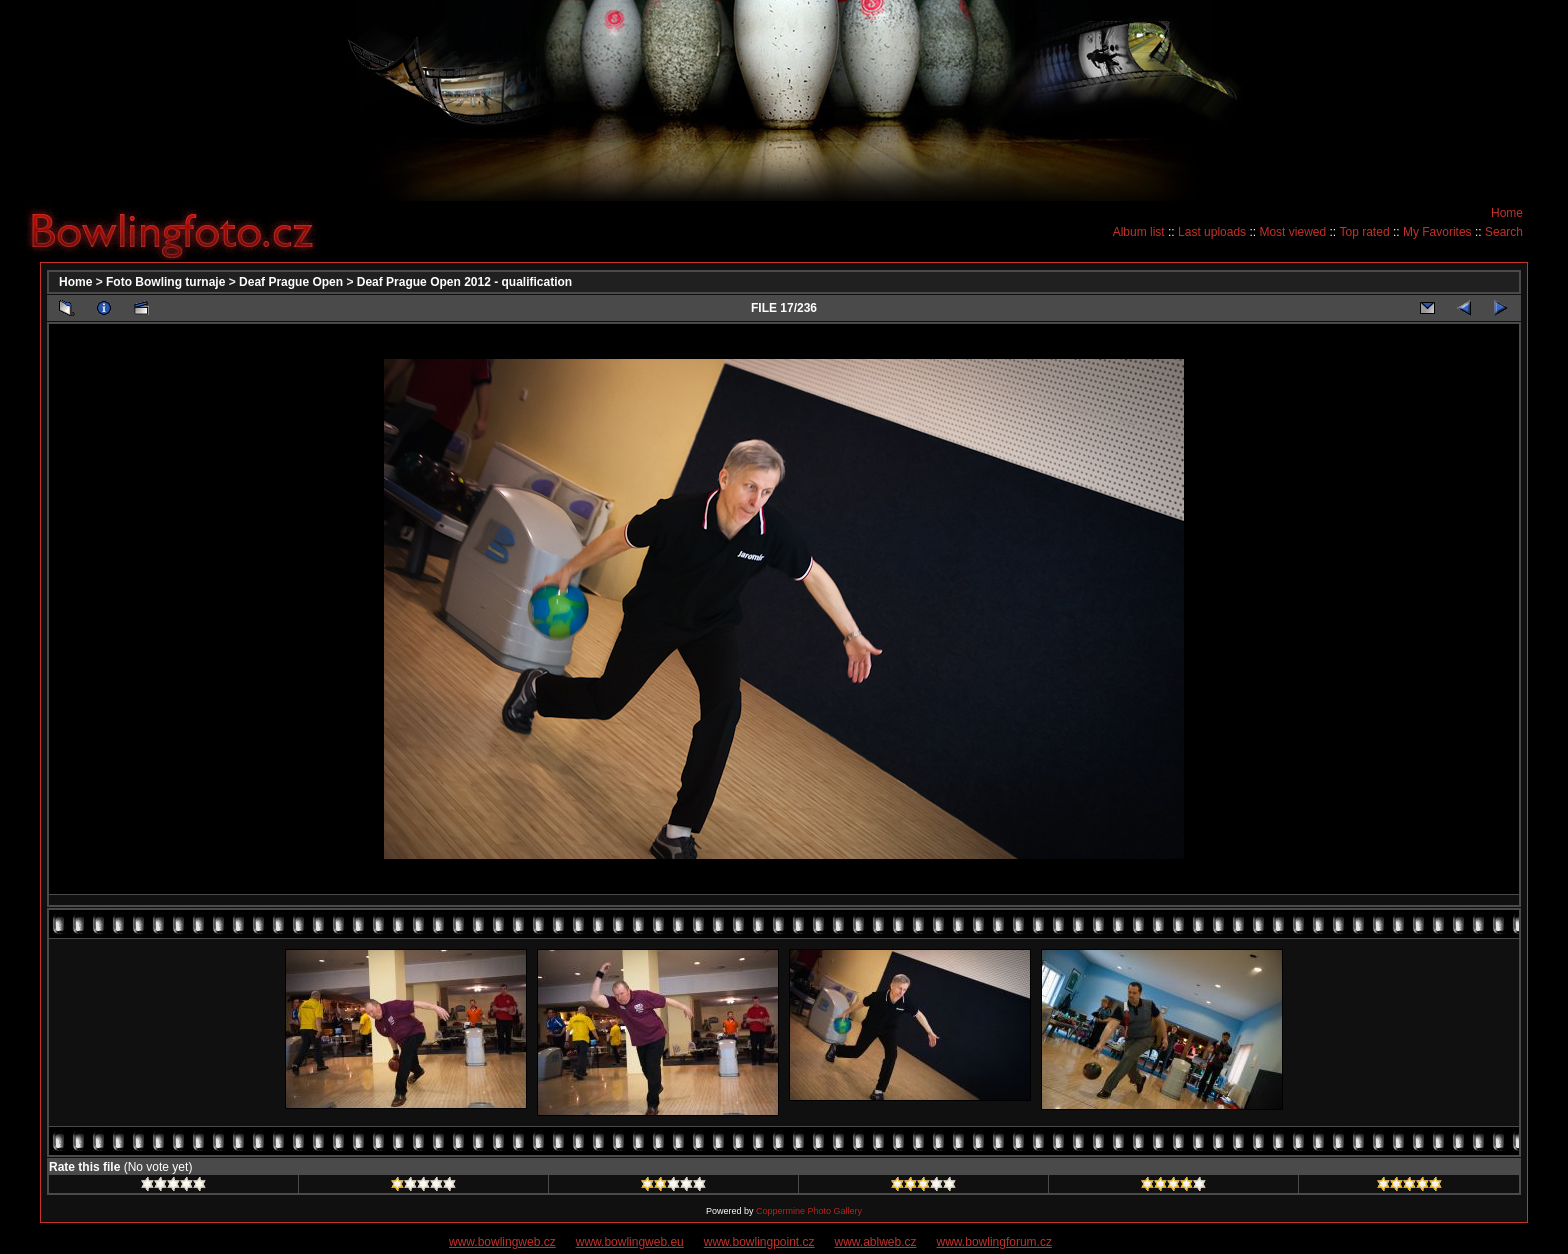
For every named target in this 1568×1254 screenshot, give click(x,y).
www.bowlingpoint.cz (759, 1242)
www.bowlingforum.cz (994, 1242)
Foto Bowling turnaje (165, 282)
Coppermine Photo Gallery (809, 1211)
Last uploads (1212, 232)
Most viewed (1292, 232)
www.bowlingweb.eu (630, 1242)
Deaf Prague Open (291, 282)
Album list (1139, 232)
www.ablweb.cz (876, 1242)
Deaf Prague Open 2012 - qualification (464, 282)
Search (1504, 232)
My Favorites (1437, 232)
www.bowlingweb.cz (502, 1242)
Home (1507, 213)
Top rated (1365, 232)
